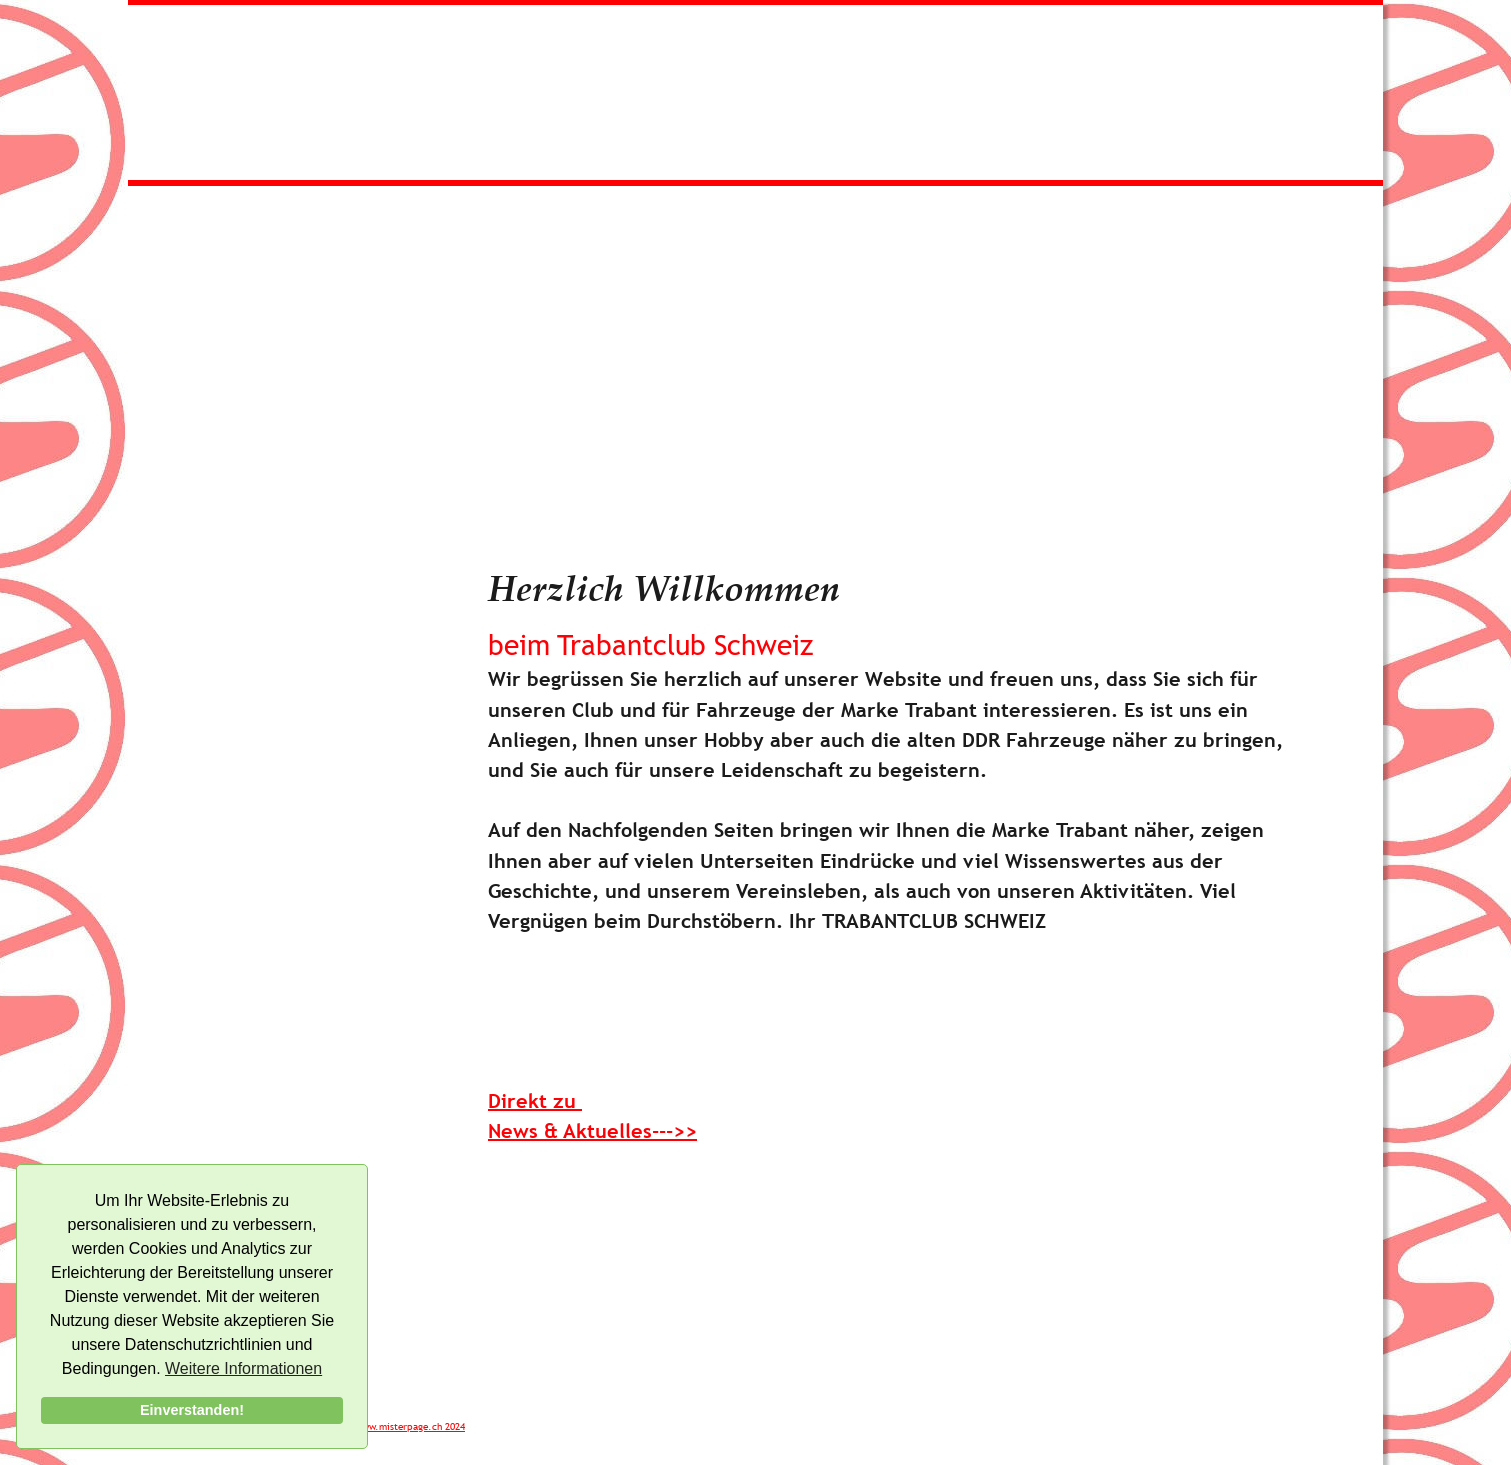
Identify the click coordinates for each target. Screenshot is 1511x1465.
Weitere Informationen (243, 1368)
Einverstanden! (192, 1410)
